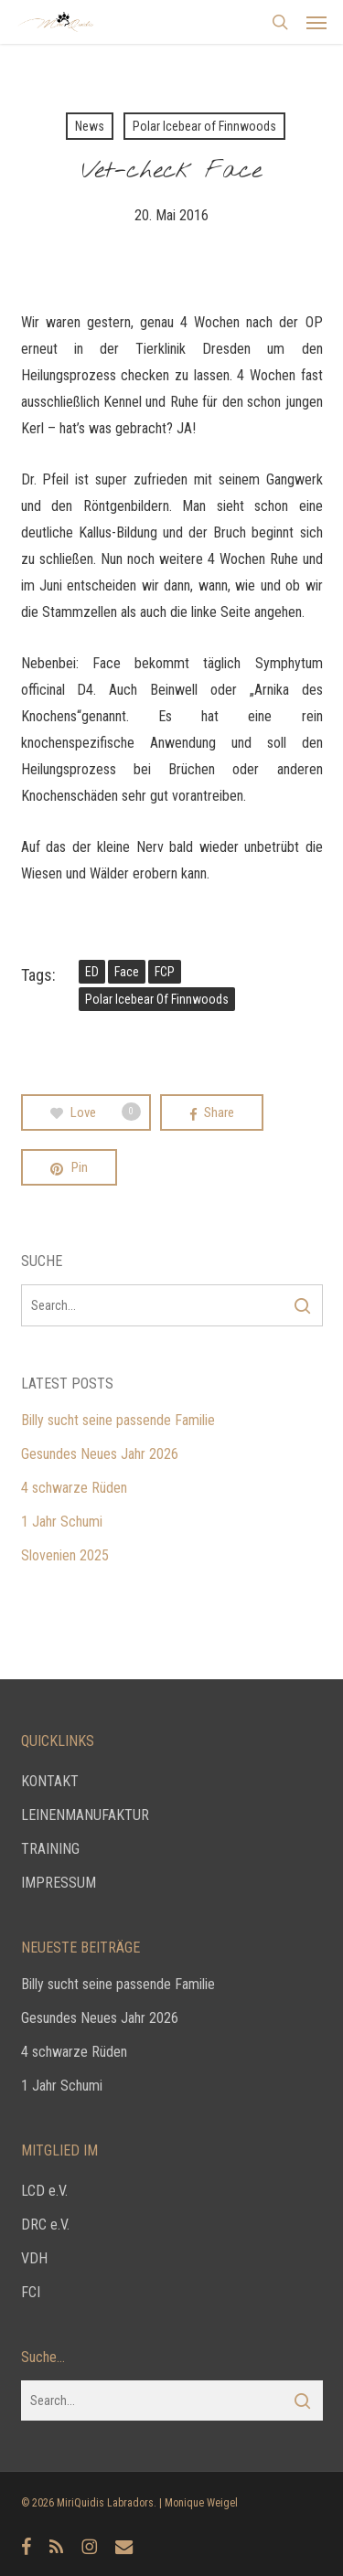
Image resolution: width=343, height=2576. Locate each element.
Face (126, 971)
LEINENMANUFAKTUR (85, 1815)
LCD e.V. (44, 2190)
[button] (316, 22)
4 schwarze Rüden (74, 1487)
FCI (30, 2292)
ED (92, 971)
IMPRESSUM (58, 1882)
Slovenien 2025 (65, 1555)
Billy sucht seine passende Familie (118, 1420)
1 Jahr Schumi (61, 1521)
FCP (165, 971)
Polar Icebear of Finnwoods (204, 126)
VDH (34, 2258)
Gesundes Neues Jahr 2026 (99, 1454)
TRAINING (50, 1848)
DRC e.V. (45, 2224)
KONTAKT (50, 1781)
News (89, 126)
